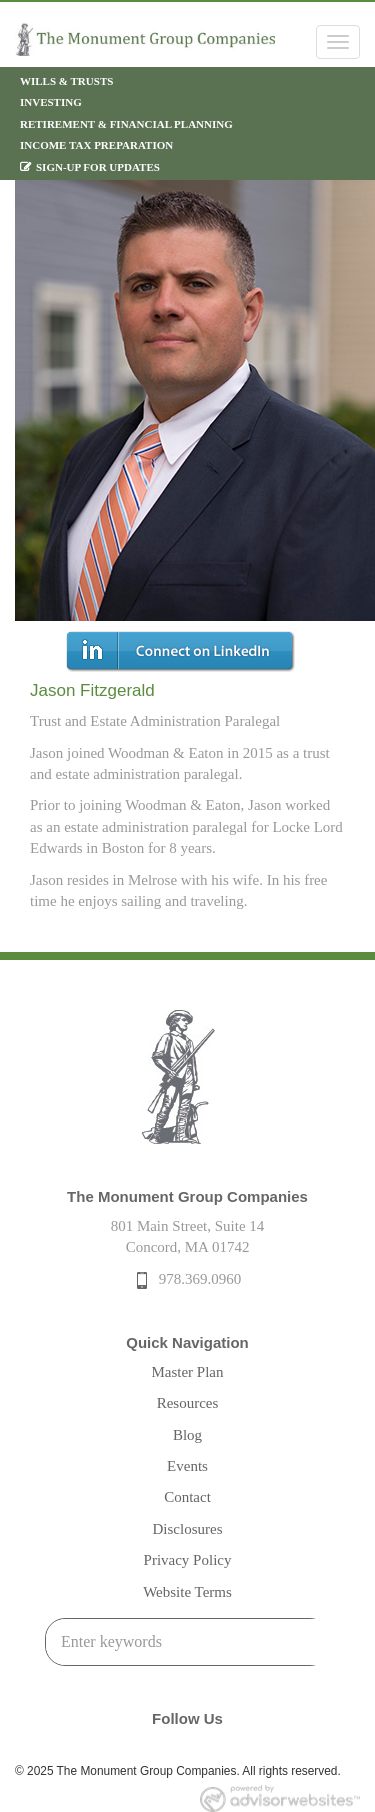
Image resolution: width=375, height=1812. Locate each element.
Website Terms (187, 1592)
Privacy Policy (188, 1560)
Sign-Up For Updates (98, 167)
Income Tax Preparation (96, 145)
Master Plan (187, 1372)
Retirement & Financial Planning (126, 124)
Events (187, 1466)
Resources (188, 1403)
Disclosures (188, 1529)
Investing (51, 102)
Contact (187, 1497)
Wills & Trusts (66, 81)
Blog (187, 1435)
